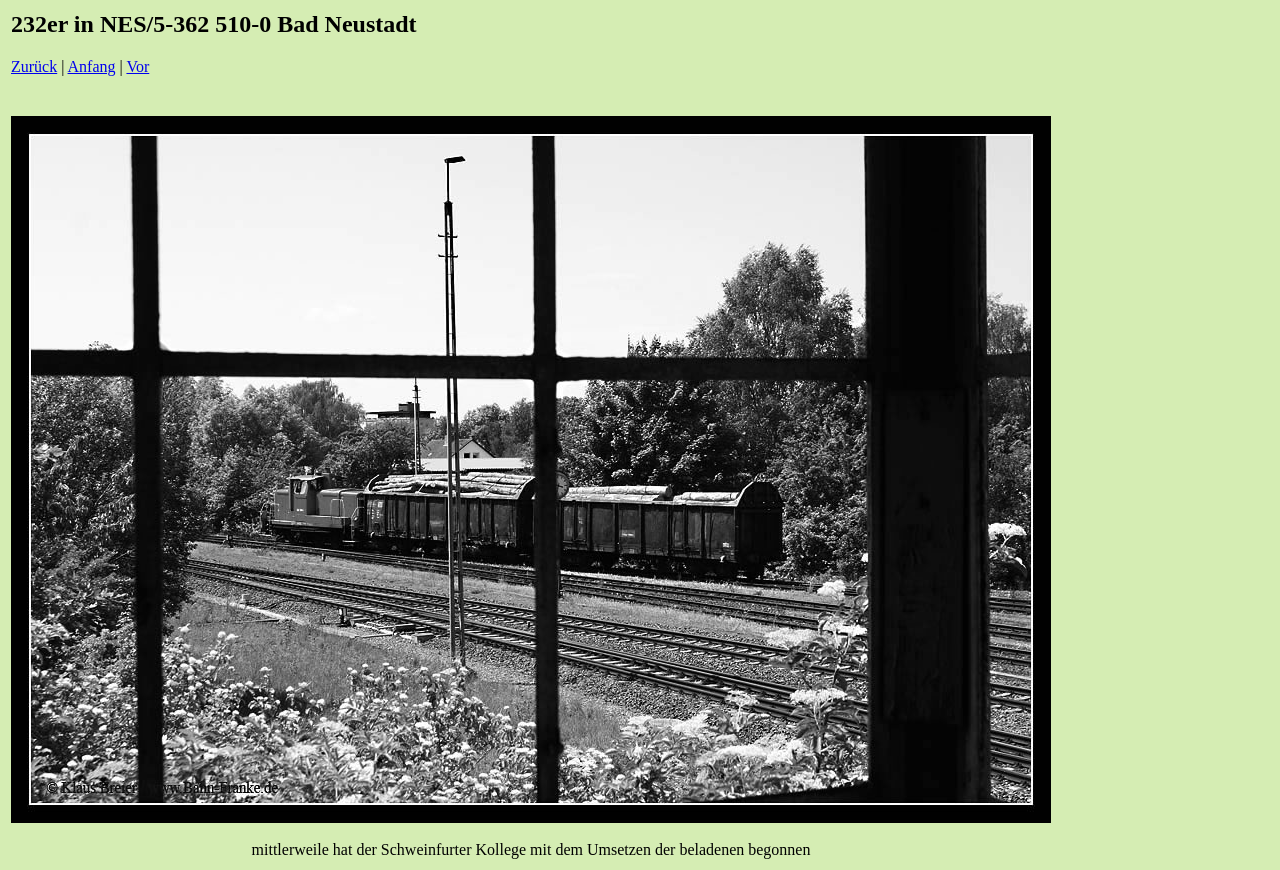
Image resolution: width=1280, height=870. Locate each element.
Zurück (34, 66)
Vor (137, 66)
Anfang (92, 66)
